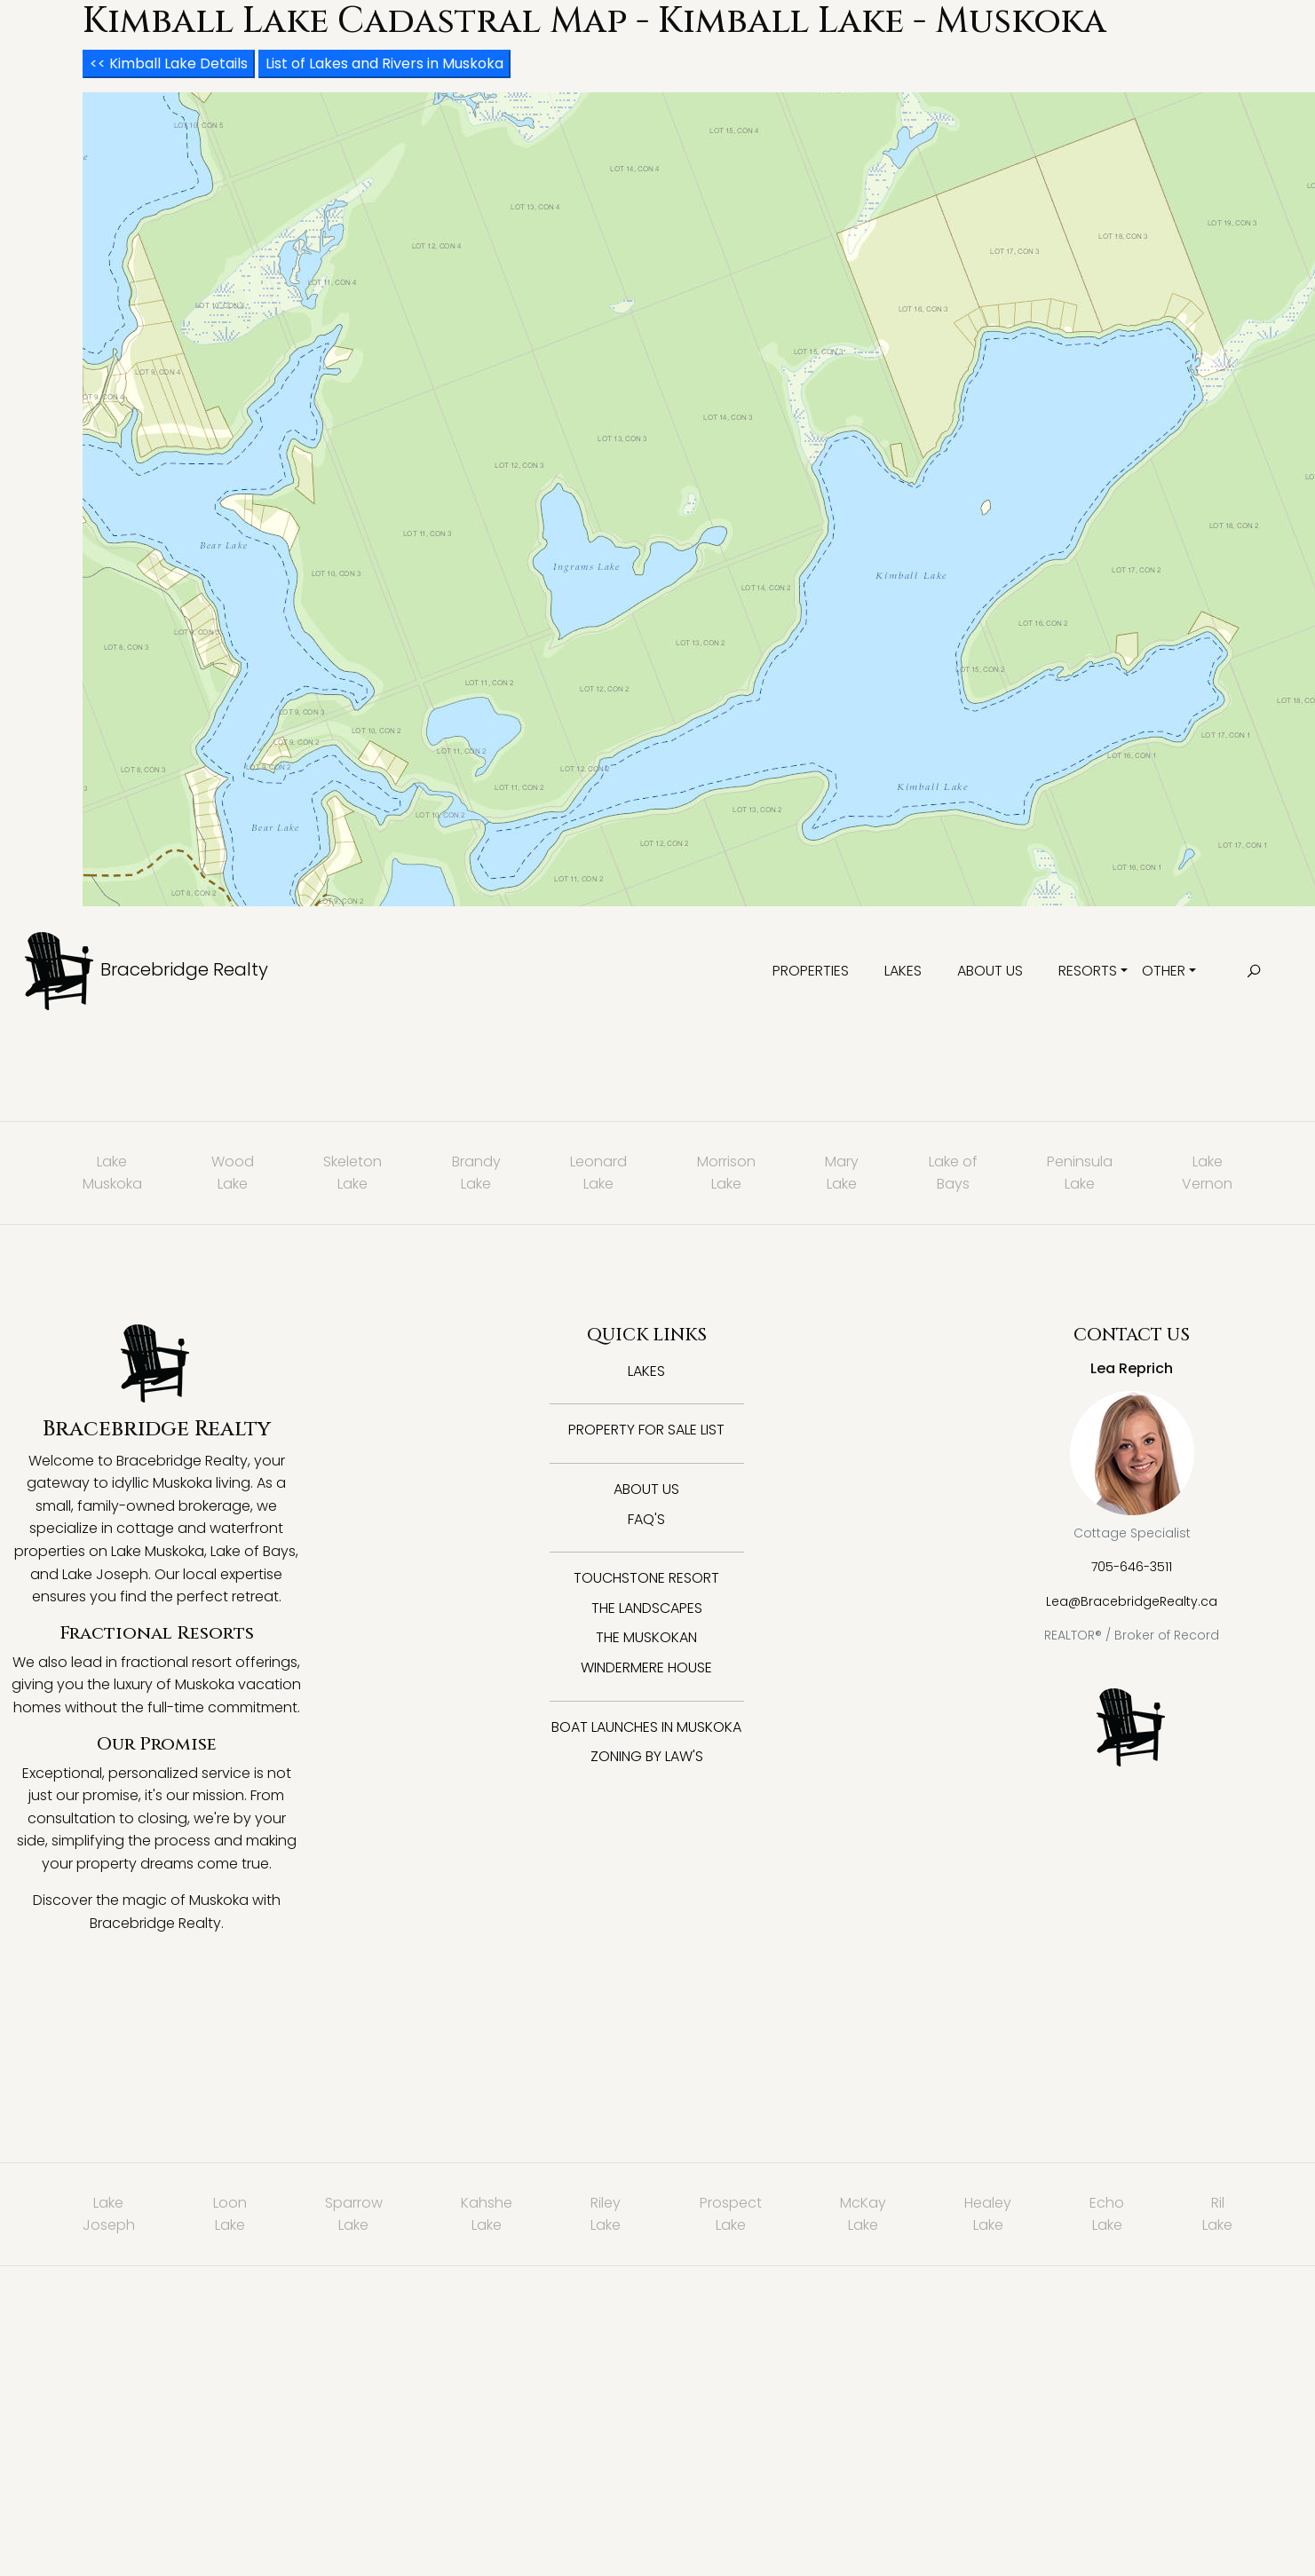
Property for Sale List (646, 1429)
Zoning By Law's (646, 1756)
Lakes (903, 970)
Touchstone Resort (646, 1578)
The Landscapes (646, 1608)
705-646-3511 (1131, 1567)
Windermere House (646, 1667)
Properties (810, 970)
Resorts (1087, 970)
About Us (990, 970)
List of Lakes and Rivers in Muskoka (384, 63)
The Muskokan (646, 1637)
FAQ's (646, 1519)
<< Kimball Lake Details (169, 63)
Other (1163, 970)
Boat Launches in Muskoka (646, 1727)
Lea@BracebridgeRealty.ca (1131, 1601)
